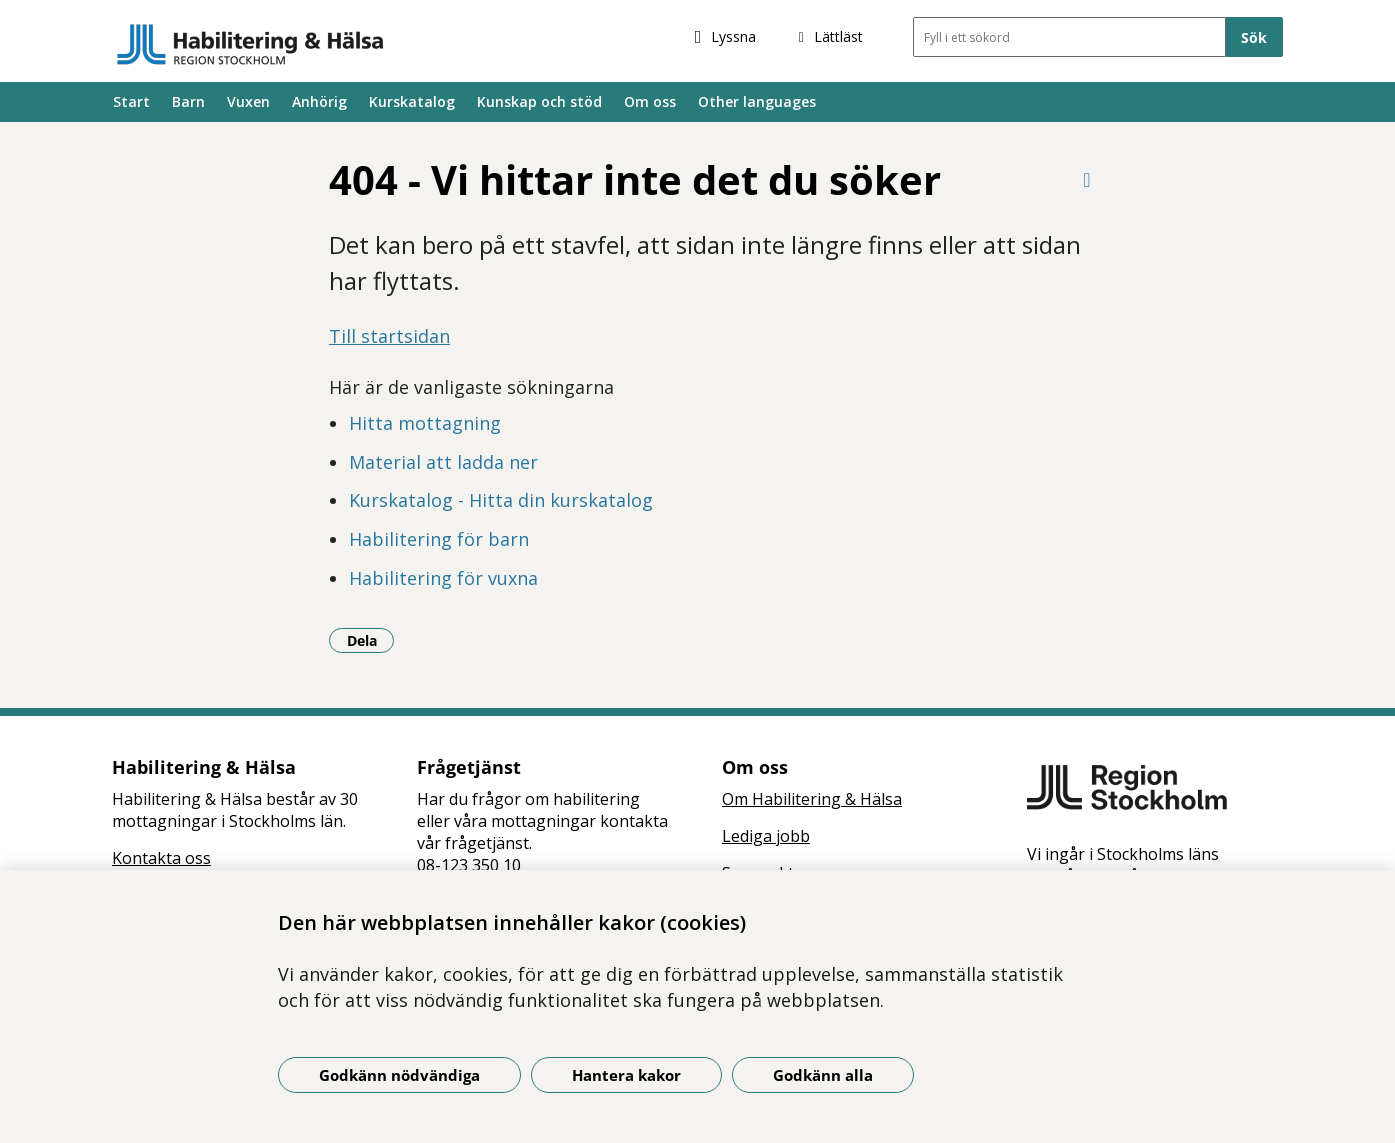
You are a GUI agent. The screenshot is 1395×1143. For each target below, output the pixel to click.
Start (131, 101)
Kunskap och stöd (539, 101)
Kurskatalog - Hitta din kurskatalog (501, 500)
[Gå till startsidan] (250, 44)
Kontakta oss (161, 858)
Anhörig (319, 101)
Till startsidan (389, 336)
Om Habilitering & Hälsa (812, 799)
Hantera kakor (626, 1075)
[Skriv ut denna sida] (1087, 179)
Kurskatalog (412, 101)
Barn (188, 101)
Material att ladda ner (443, 462)
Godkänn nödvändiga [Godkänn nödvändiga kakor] (399, 1075)
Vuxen (248, 101)
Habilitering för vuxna (443, 578)
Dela (371, 640)
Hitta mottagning (425, 423)
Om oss (650, 101)
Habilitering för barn (439, 539)
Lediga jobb (766, 836)
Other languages (757, 101)
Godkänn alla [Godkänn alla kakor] (823, 1075)
